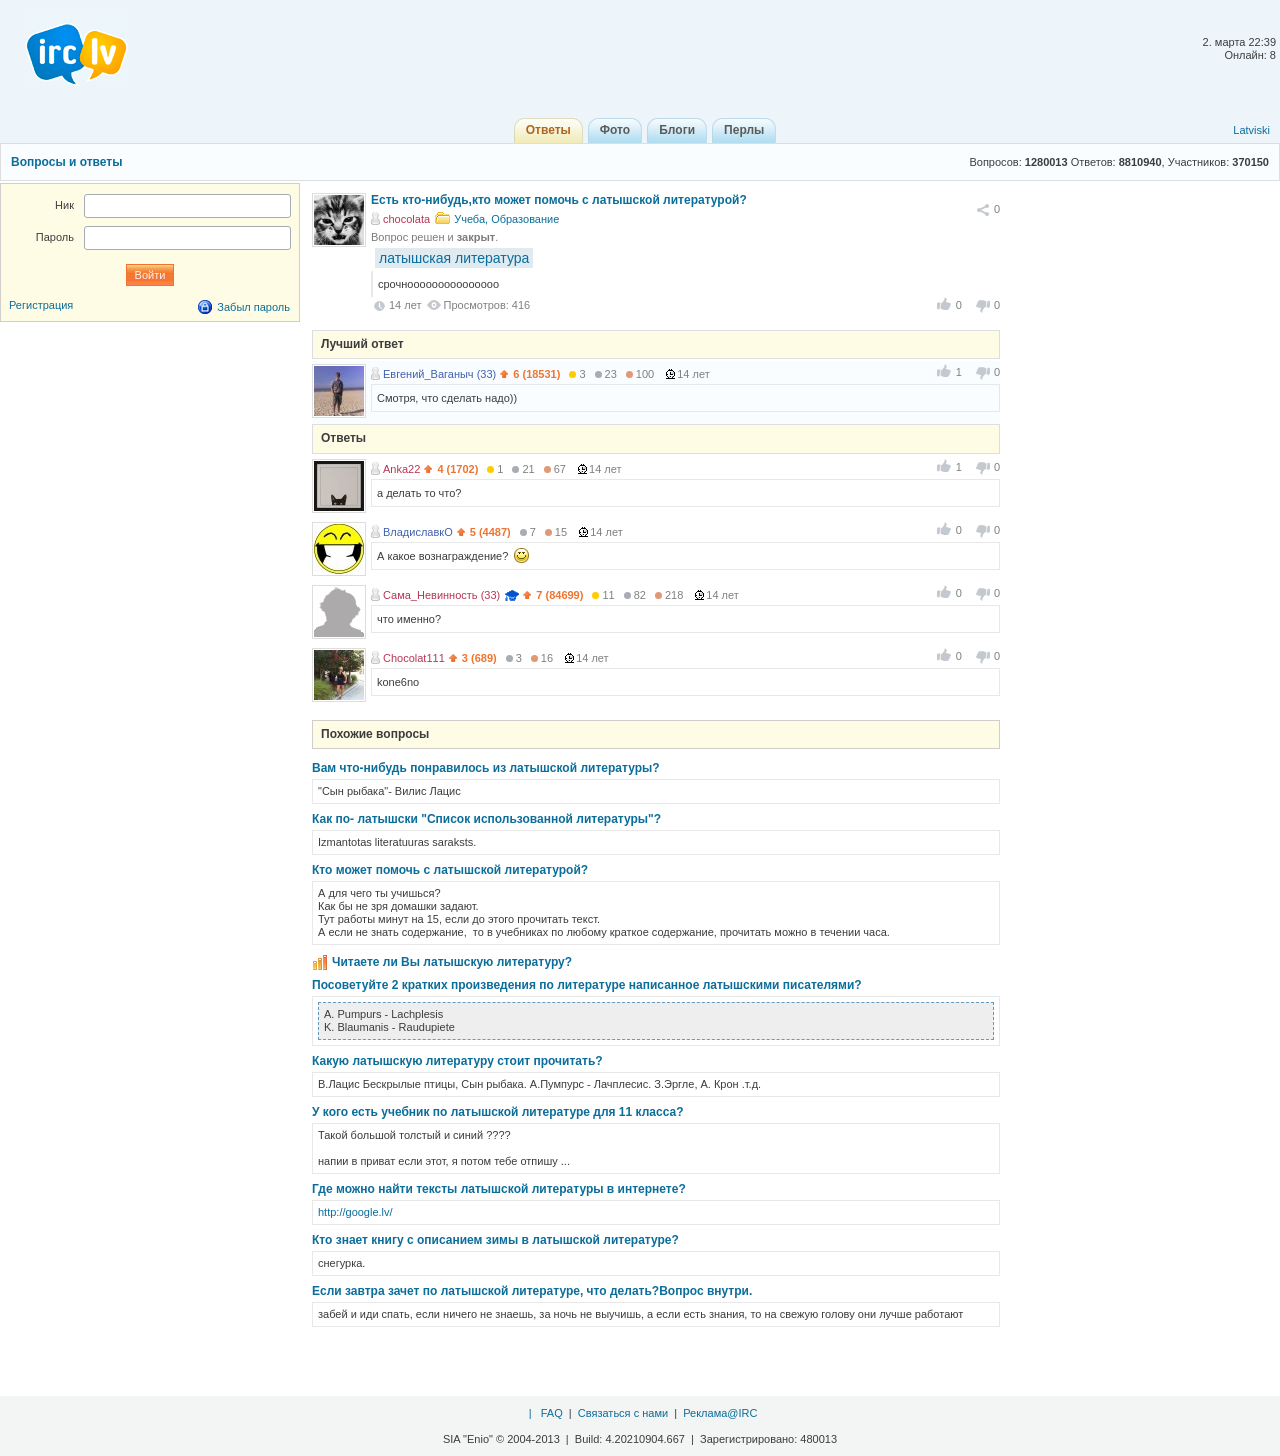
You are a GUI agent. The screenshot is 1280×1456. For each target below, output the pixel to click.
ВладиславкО (418, 532)
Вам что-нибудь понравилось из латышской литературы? (486, 768)
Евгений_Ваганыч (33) (439, 374)
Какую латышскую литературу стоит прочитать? (457, 1061)
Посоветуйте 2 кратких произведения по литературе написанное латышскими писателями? (587, 985)
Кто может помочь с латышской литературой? (450, 870)
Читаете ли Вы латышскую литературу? (452, 962)
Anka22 (401, 469)
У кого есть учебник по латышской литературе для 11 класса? (497, 1112)
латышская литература (454, 258)
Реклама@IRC (720, 1413)
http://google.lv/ (355, 1212)
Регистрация (41, 305)
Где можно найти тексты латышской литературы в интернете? (499, 1189)
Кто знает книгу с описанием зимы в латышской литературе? (495, 1240)
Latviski (1251, 130)
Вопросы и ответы (66, 162)
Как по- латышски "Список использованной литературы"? (486, 819)
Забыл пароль (253, 307)
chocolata (406, 219)
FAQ (552, 1413)
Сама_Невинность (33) (441, 595)
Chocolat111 (414, 658)
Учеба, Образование (506, 219)
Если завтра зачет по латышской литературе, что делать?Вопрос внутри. (532, 1291)
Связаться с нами (623, 1413)
